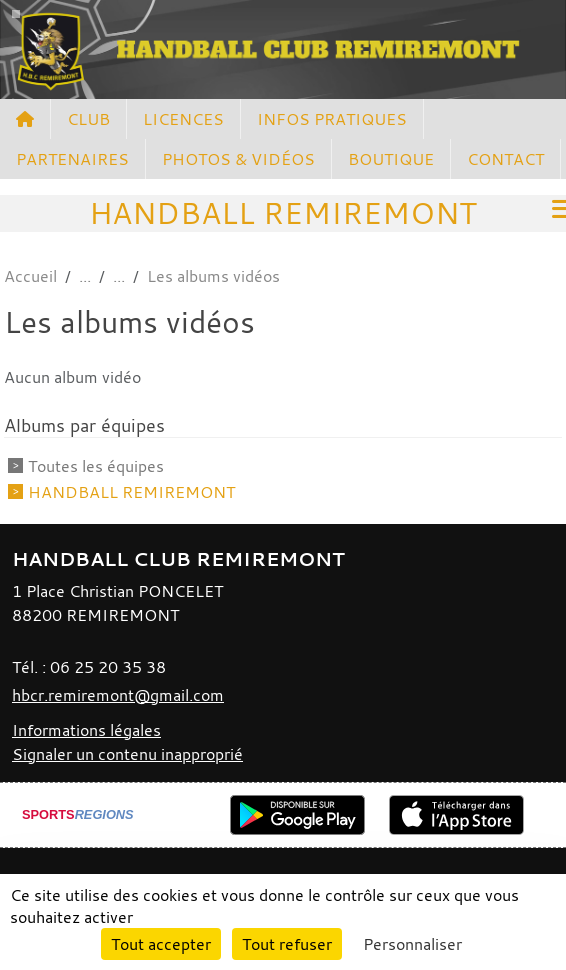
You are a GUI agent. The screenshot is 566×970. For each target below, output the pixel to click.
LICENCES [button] (183, 119)
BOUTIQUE (391, 159)
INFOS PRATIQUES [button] (332, 119)
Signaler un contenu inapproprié (127, 754)
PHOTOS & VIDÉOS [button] (238, 159)
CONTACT (505, 159)
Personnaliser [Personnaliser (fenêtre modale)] (412, 944)
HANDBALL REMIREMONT (131, 492)
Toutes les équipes (96, 466)
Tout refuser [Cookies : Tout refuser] (287, 944)
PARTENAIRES (72, 159)
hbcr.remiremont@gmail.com (118, 695)
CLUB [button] (88, 119)
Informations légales (86, 730)
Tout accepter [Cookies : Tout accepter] (161, 944)
